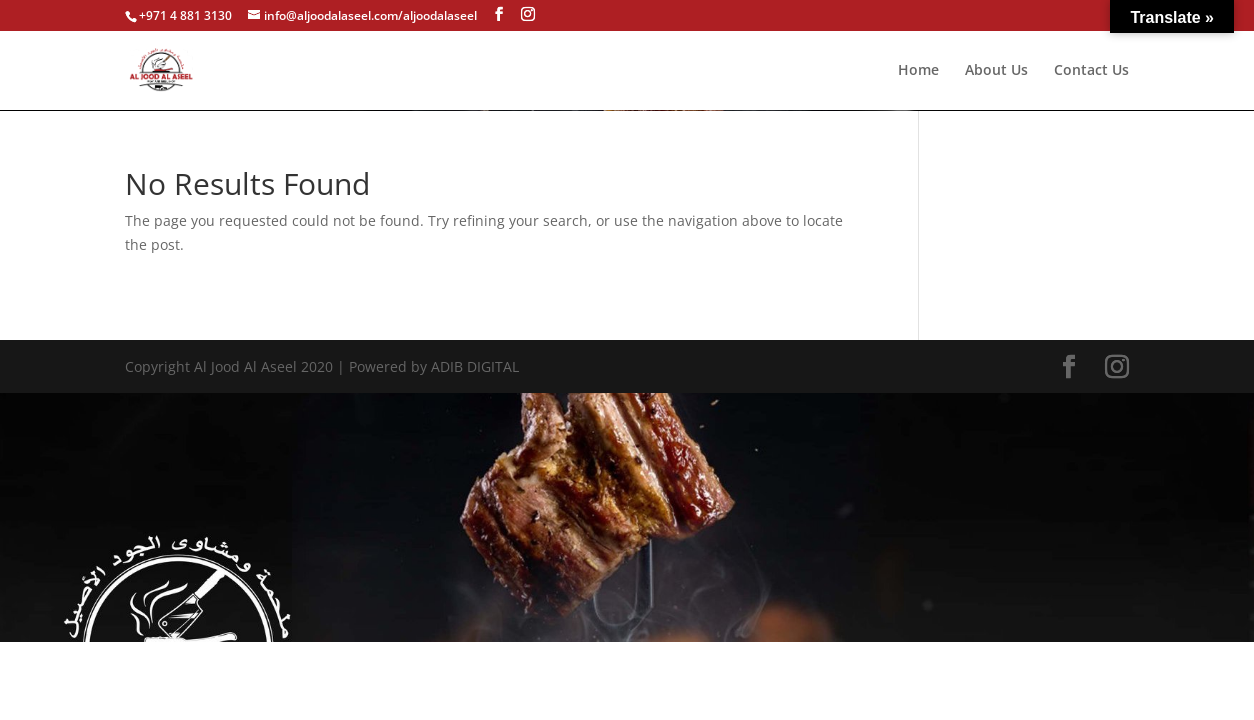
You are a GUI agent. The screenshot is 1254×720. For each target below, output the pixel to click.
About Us (996, 71)
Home (918, 71)
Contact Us (1091, 71)
